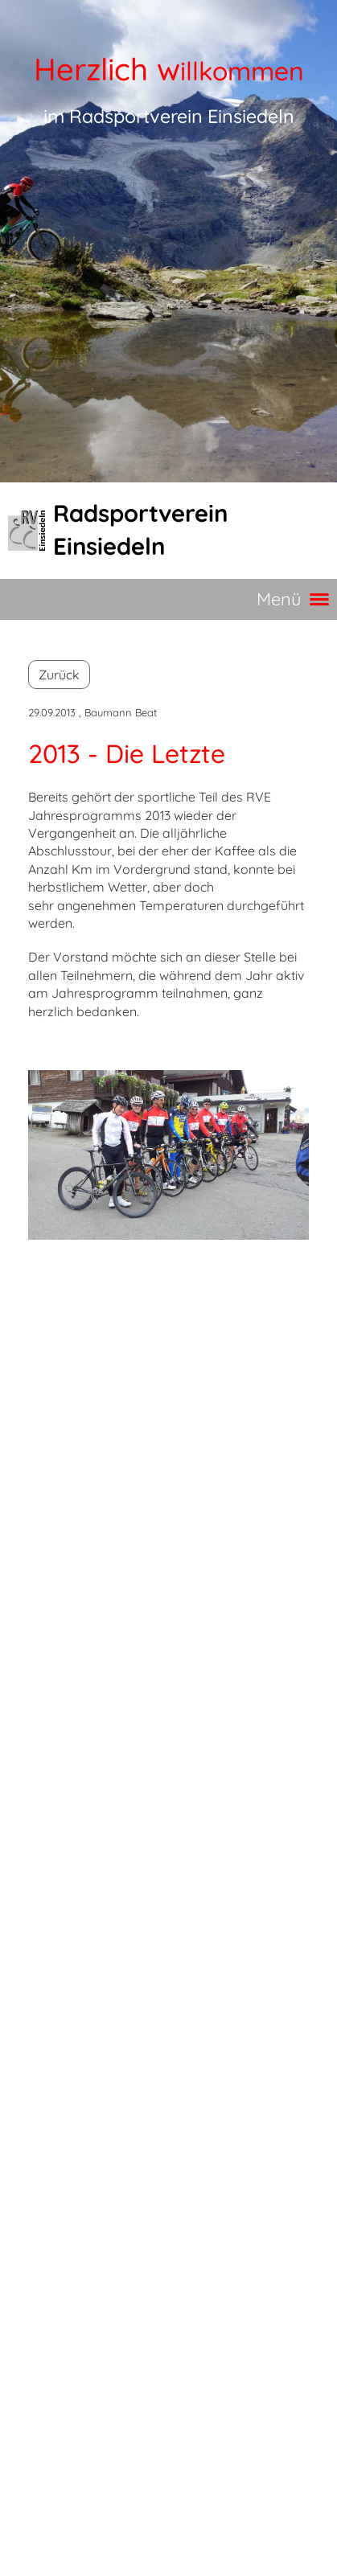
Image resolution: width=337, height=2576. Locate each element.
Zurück (59, 675)
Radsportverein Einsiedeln (140, 529)
